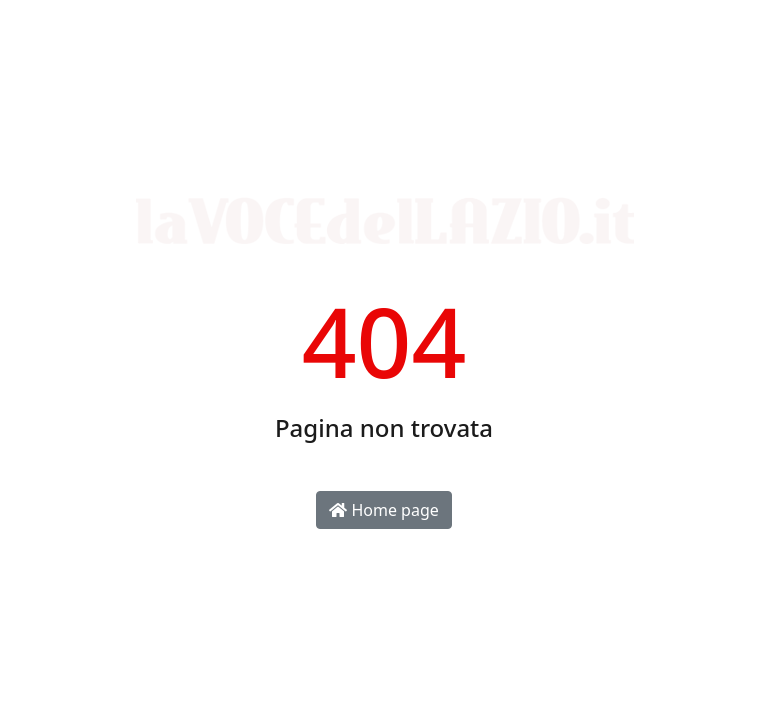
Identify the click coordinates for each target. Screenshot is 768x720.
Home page (384, 510)
